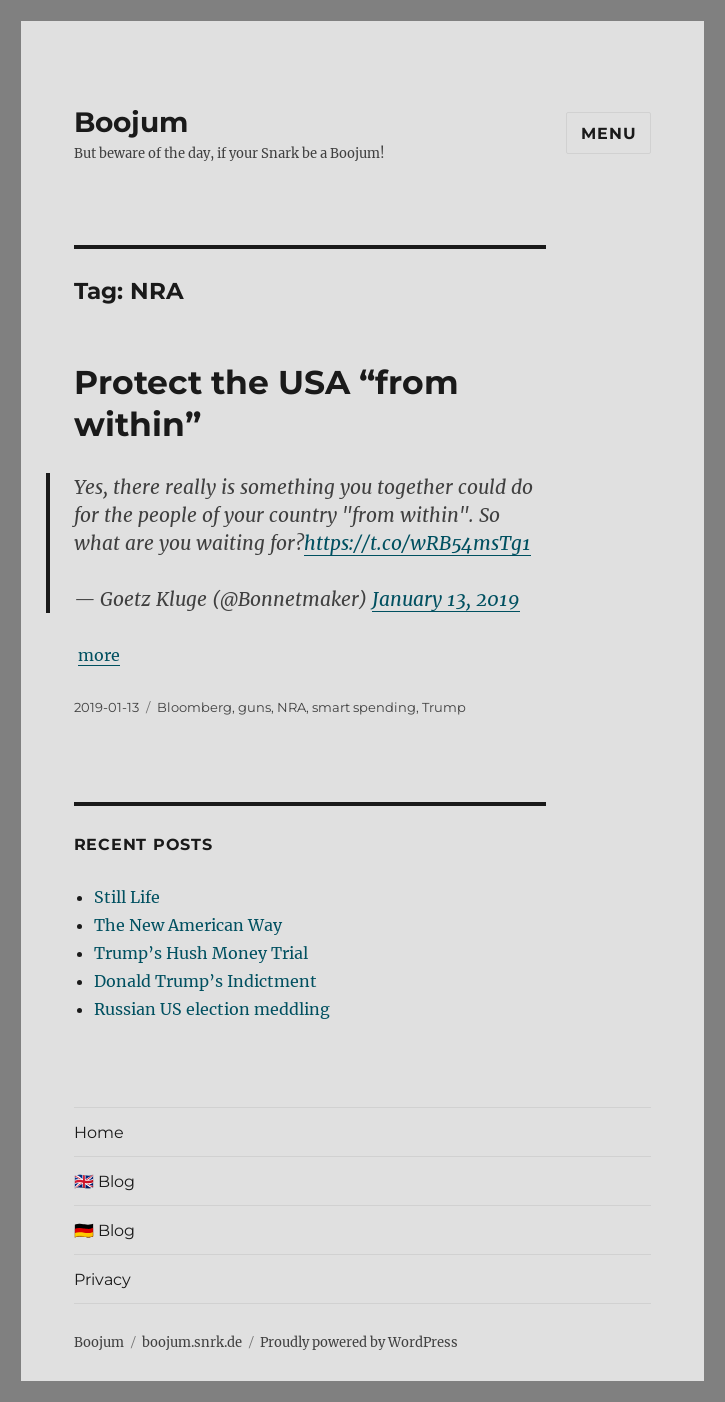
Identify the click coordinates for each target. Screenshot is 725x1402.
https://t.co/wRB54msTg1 (417, 543)
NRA (291, 707)
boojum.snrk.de (192, 1342)
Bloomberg (194, 707)
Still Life (127, 897)
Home (99, 1132)
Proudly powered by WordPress (359, 1342)
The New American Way (188, 925)
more (99, 655)
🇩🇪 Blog (104, 1230)
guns (254, 707)
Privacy (102, 1279)
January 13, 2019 (446, 599)
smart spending (364, 707)
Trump (444, 707)
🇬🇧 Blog (104, 1181)
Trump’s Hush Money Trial (201, 953)
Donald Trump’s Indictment (205, 981)
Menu (608, 133)
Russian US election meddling (212, 1009)
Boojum (131, 122)
